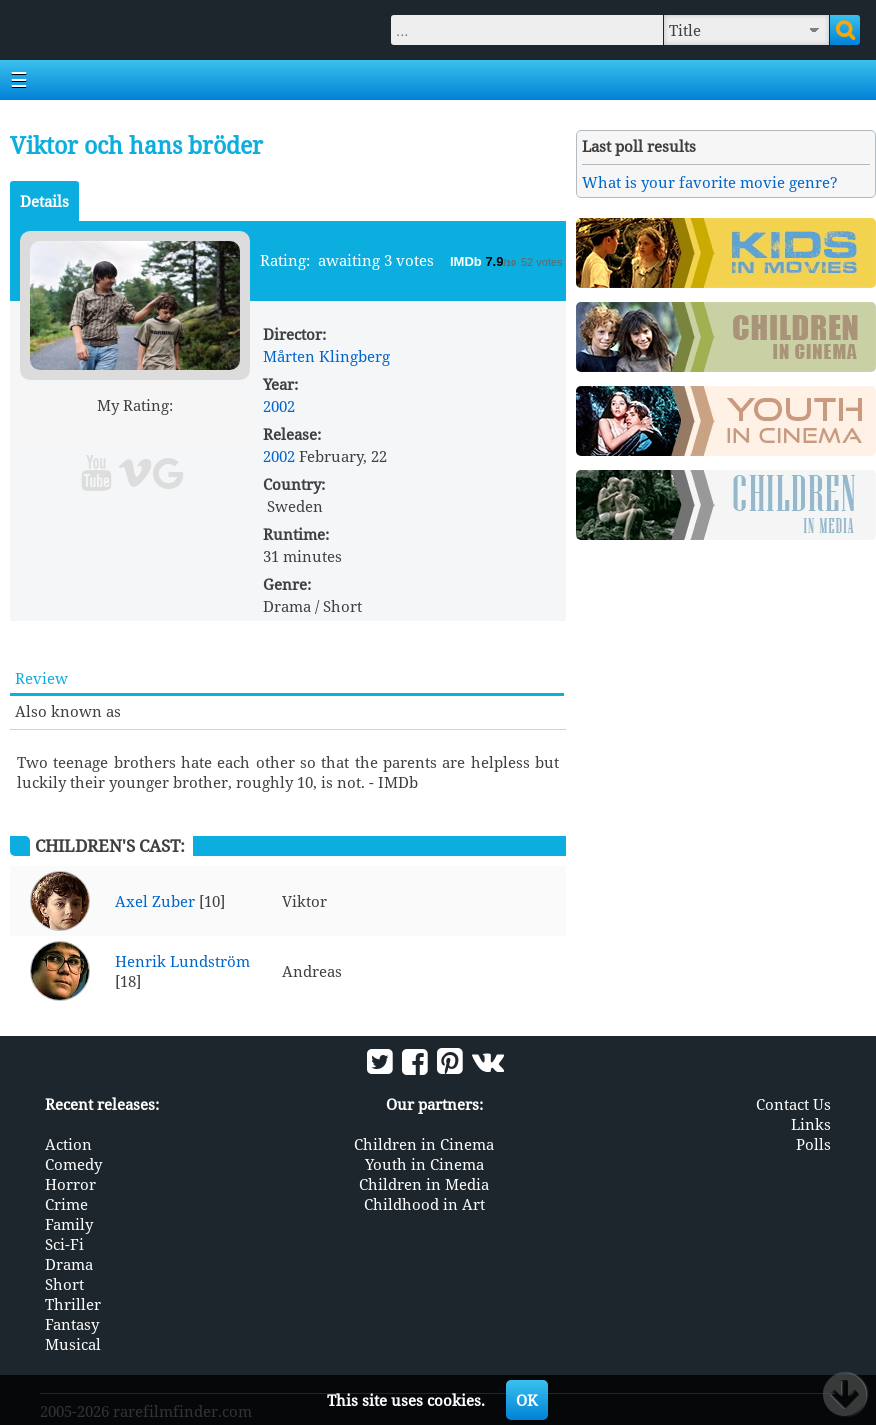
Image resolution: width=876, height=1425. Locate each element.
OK (527, 1400)
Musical (73, 1344)
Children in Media (424, 1184)
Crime (66, 1204)
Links (811, 1124)
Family (69, 1224)
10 (211, 428)
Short (64, 1284)
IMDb (467, 261)
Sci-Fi (64, 1244)
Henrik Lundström (182, 961)
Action (68, 1144)
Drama (69, 1264)
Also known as (68, 711)
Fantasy (72, 1324)
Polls (813, 1144)
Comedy (73, 1164)
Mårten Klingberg (326, 356)
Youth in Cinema (424, 1164)
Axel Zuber (155, 901)
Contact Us (793, 1104)
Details (44, 201)
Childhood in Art (424, 1204)
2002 (279, 406)
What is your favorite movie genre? (710, 182)
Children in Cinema (424, 1144)
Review (41, 678)
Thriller (73, 1304)
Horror (70, 1184)
